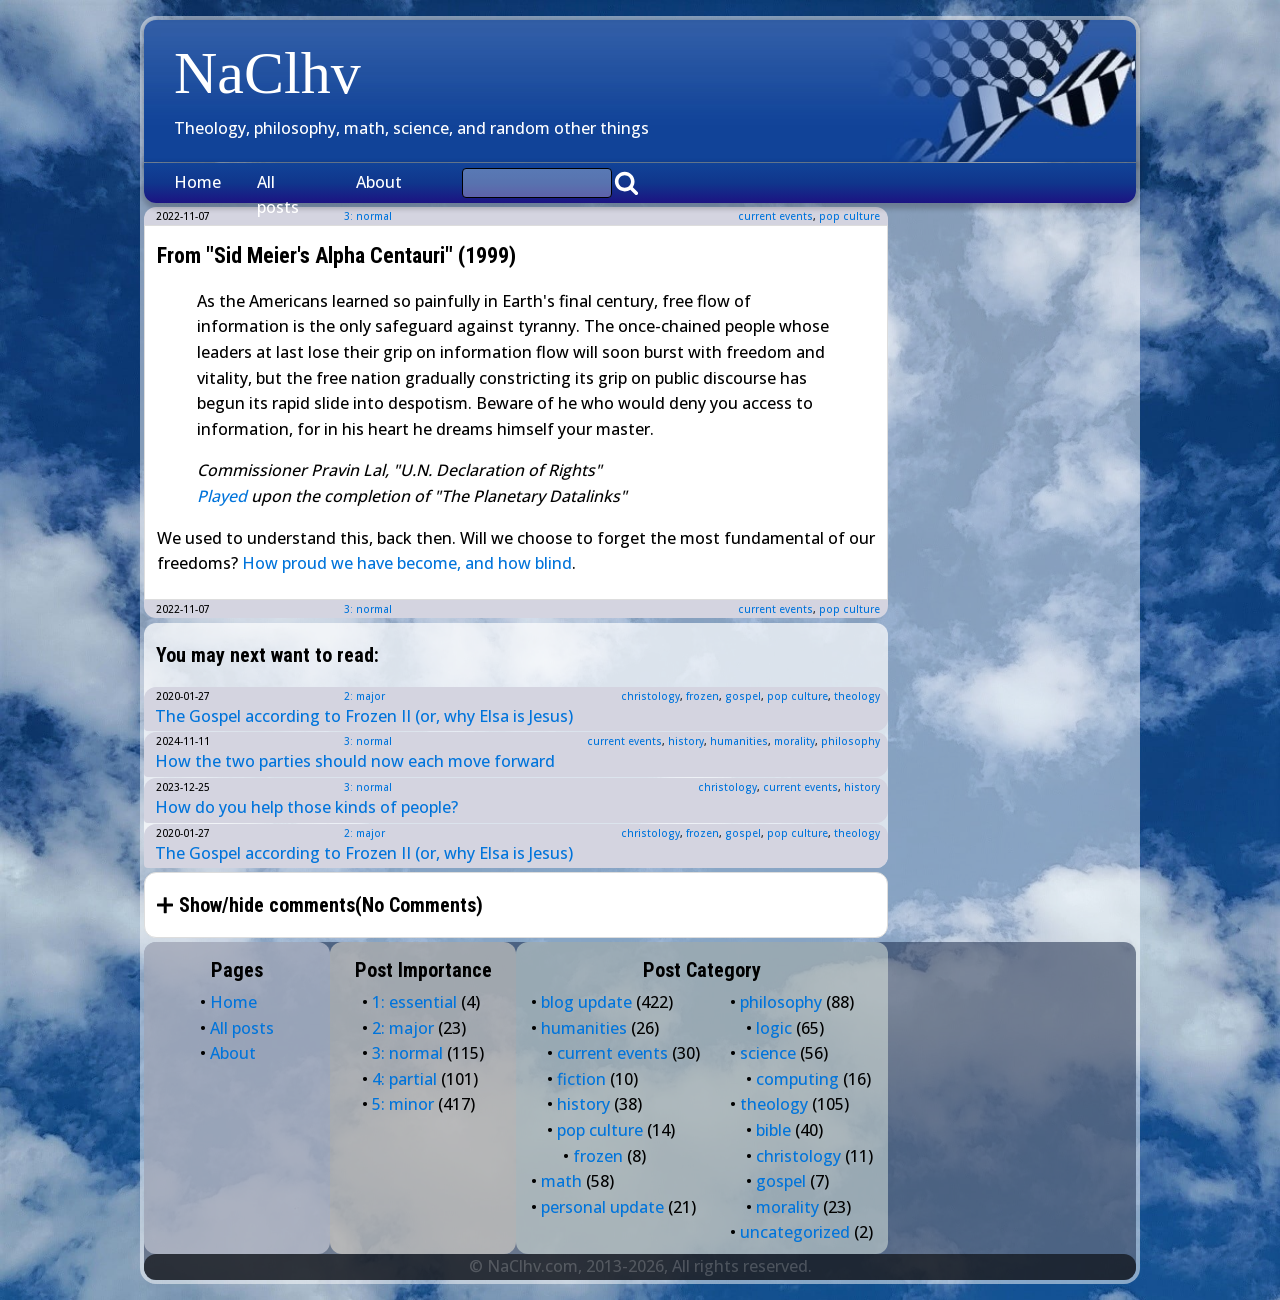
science (768, 1053)
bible (773, 1130)
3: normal (368, 609)
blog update (586, 1002)
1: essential (414, 1002)
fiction (581, 1079)
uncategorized (795, 1232)
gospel (743, 696)
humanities (739, 741)
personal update (602, 1207)
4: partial (404, 1079)
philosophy (850, 741)
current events (775, 216)
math (561, 1181)
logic (774, 1028)
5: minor (403, 1104)
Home (197, 182)
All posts (278, 195)
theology (857, 696)
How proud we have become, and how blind (407, 563)
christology (650, 696)
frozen (702, 696)
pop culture (849, 216)
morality (794, 741)
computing (797, 1079)
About (379, 182)
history (686, 741)
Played (222, 496)
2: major (364, 696)
